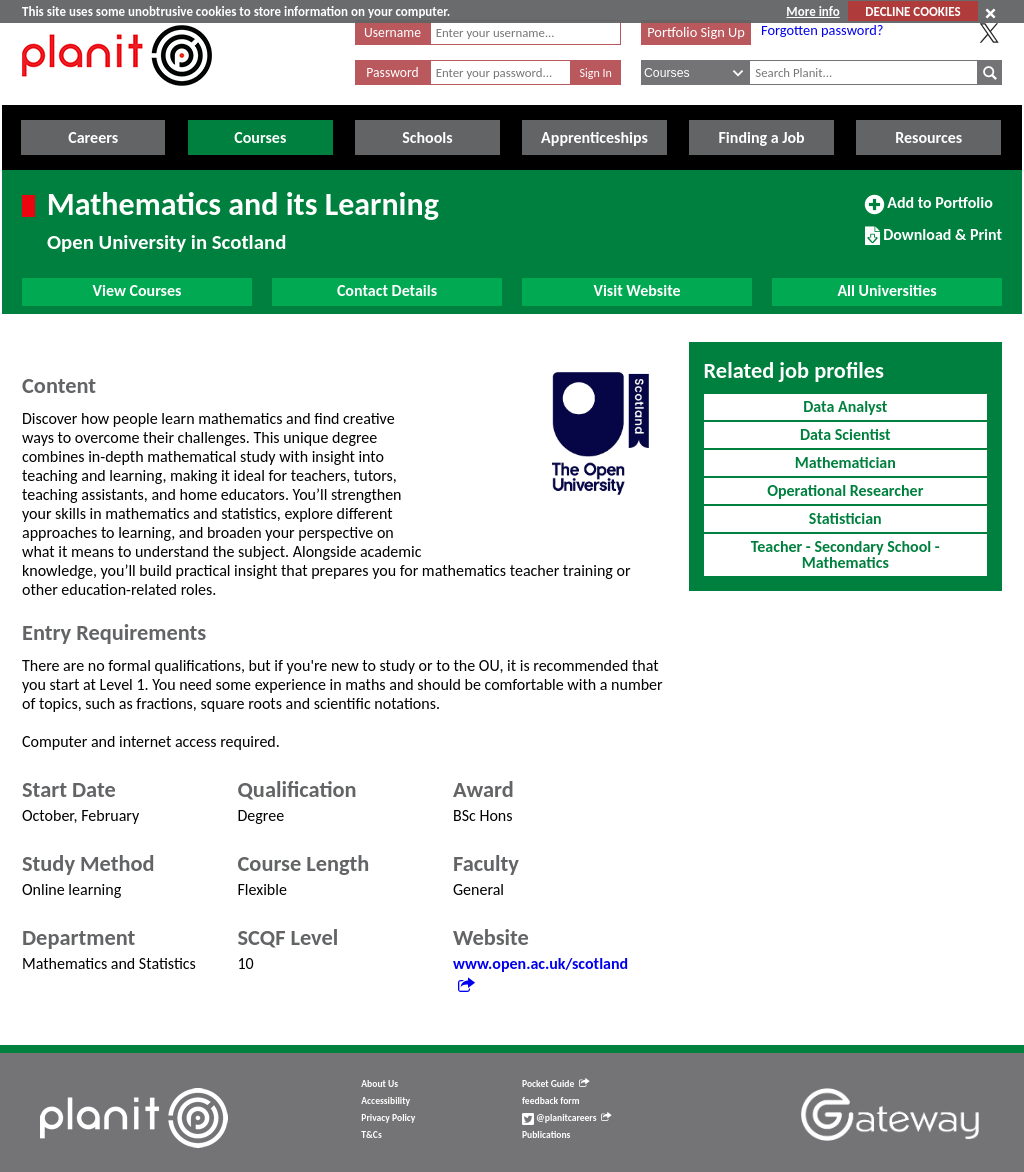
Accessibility (385, 1101)
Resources (928, 137)
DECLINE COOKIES (912, 11)
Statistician (845, 518)
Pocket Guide (555, 1084)
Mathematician (845, 462)
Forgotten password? (822, 30)
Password (392, 72)
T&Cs (371, 1135)
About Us (379, 1084)
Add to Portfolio (929, 211)
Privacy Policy (388, 1118)
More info (812, 11)
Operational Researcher (845, 490)
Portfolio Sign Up (696, 32)
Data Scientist (845, 434)
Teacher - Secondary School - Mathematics (845, 554)
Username (392, 32)
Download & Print (933, 243)
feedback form (551, 1101)
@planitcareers (567, 1118)
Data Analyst (845, 406)
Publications (546, 1135)
